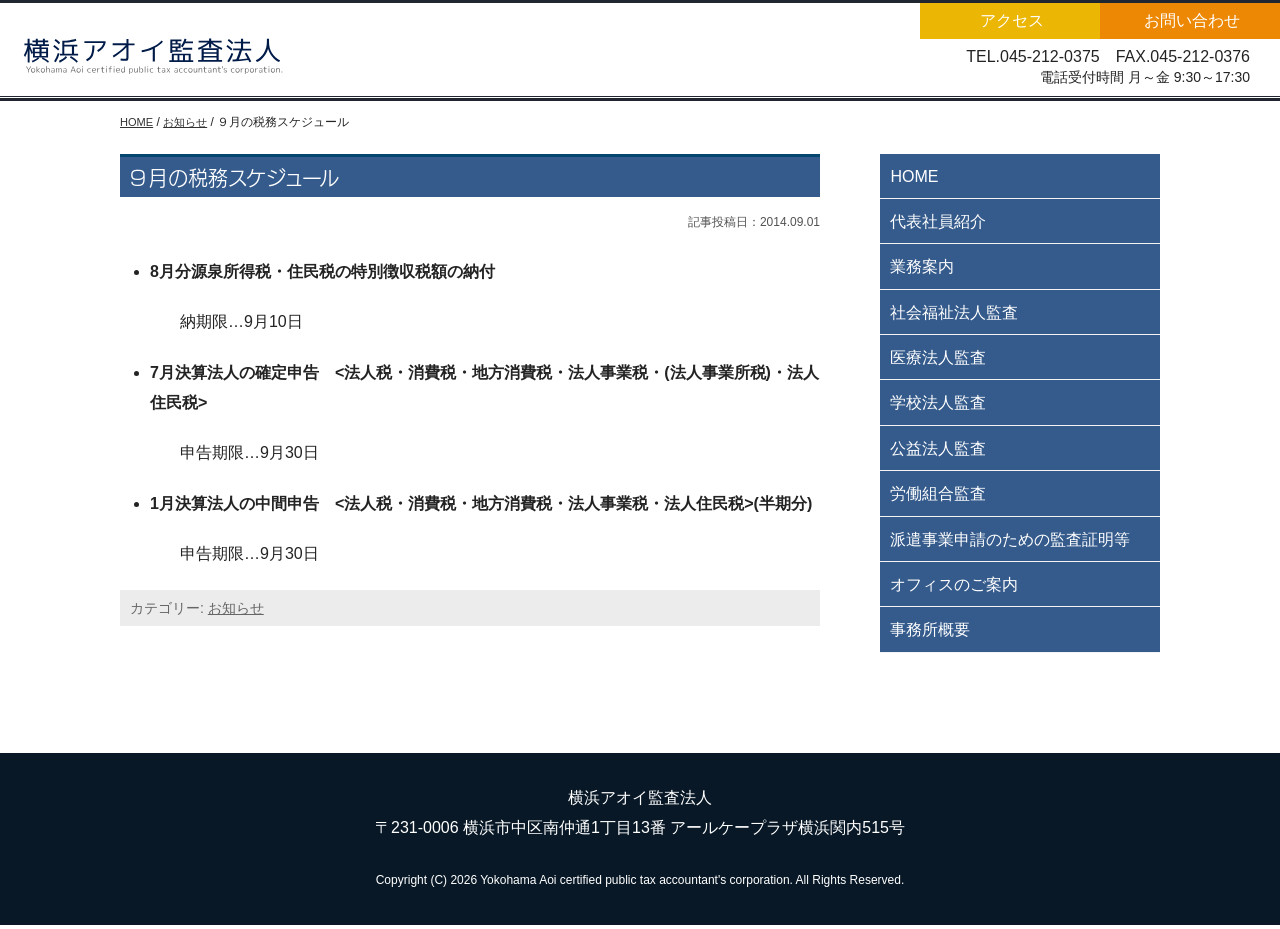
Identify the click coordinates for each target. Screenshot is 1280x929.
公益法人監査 (936, 451)
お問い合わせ (1190, 20)
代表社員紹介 (936, 224)
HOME (912, 179)
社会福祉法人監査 (952, 315)
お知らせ (236, 611)
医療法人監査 (936, 361)
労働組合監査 (936, 497)
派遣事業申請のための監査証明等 (1008, 542)
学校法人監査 (936, 406)
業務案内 (920, 270)
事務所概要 (928, 633)
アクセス (1010, 20)
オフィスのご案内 (952, 588)
